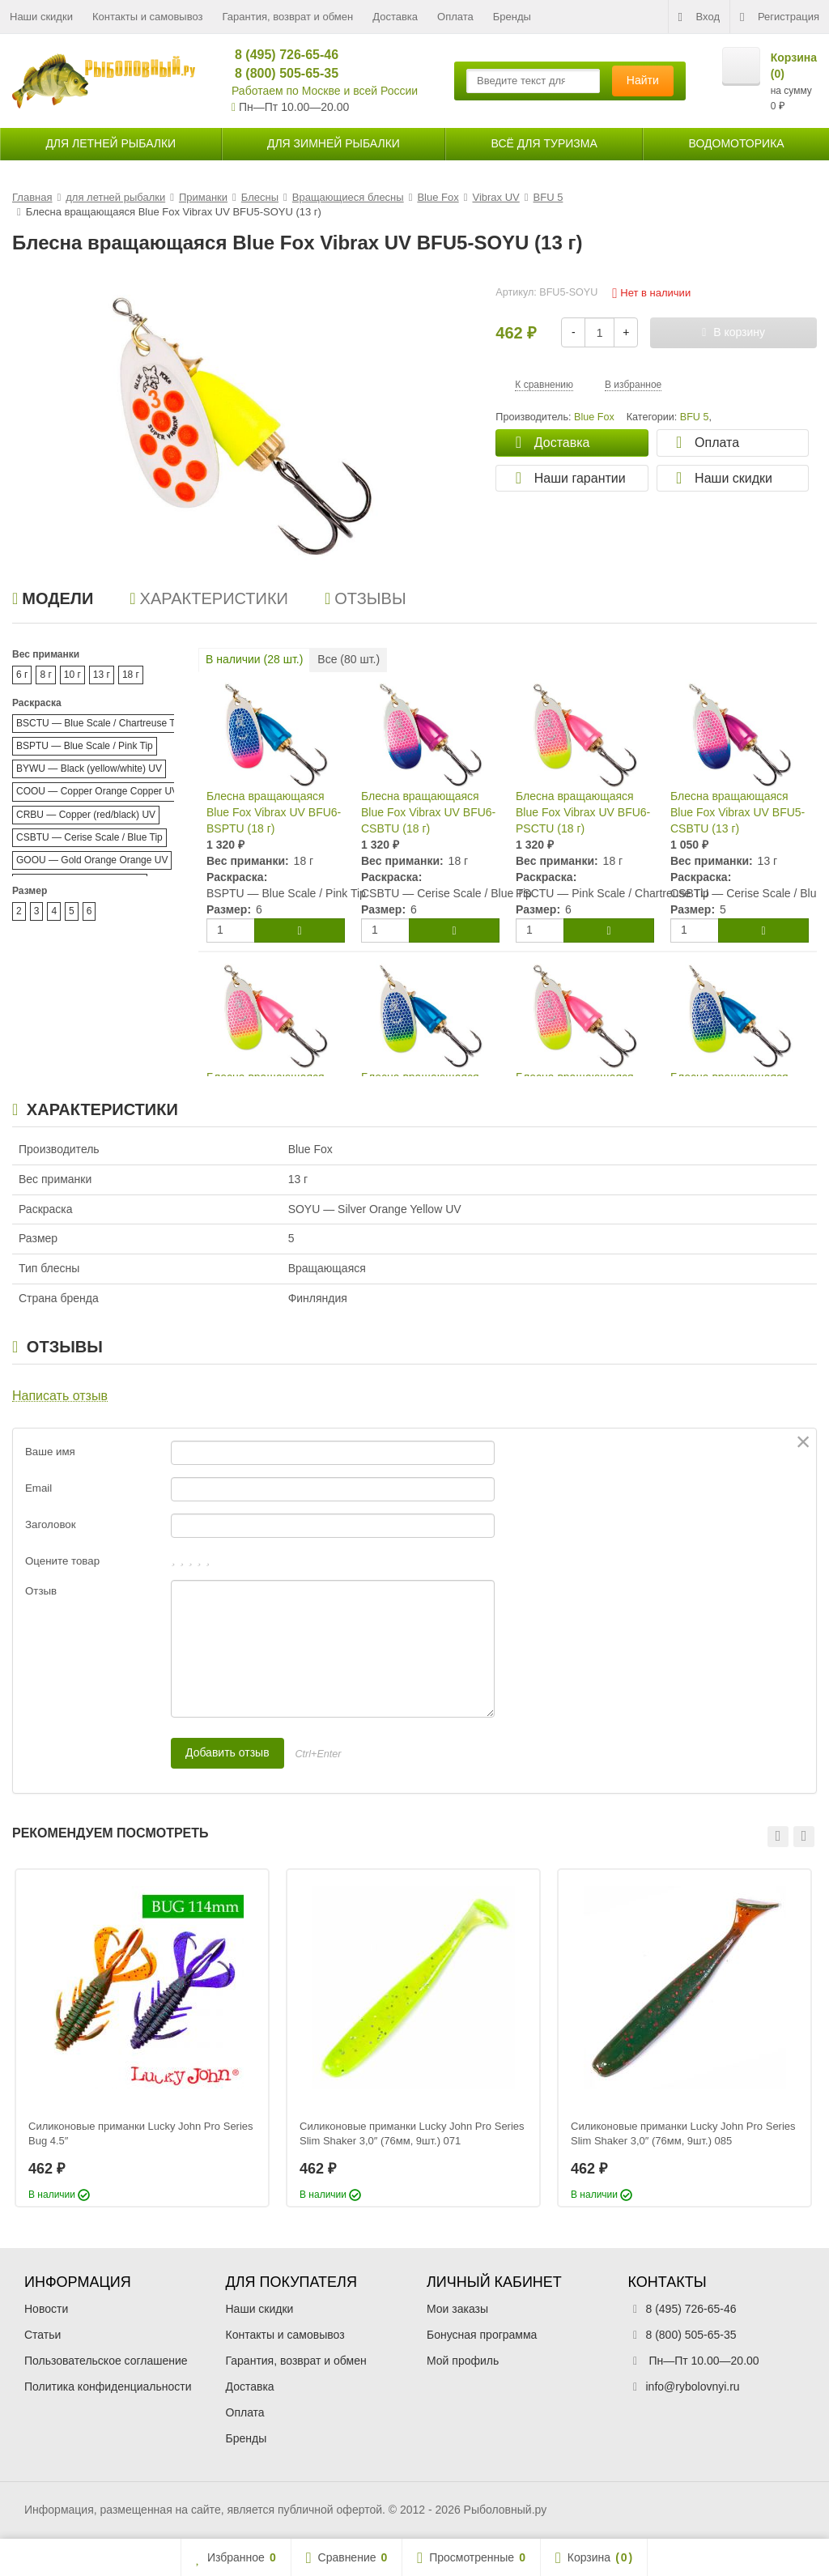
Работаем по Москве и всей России (325, 90)
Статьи (42, 2334)
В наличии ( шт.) (254, 659)
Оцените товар (62, 1561)
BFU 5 (694, 417)
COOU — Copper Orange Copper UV (97, 791)
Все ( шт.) (348, 659)
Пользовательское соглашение (106, 2360)
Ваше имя (50, 1452)
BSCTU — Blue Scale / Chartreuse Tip (99, 723)
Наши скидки (41, 17)
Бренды (512, 17)
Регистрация (779, 17)
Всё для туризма (544, 143)
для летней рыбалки (110, 143)
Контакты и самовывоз (147, 17)
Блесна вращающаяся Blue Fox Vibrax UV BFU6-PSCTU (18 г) (583, 812)
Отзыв (41, 1591)
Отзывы (365, 598)
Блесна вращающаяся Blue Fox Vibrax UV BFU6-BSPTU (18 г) (273, 812)
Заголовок (50, 1524)
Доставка (395, 17)
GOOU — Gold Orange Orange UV (92, 860)
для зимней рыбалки (333, 143)
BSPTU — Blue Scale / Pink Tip (84, 746)
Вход (699, 17)
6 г (22, 674)
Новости (46, 2308)
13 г (101, 674)
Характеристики (209, 598)
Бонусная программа (482, 2334)
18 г (130, 674)
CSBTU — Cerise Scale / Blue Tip (89, 837)
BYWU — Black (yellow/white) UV (89, 768)
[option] (142, 2038)
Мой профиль (463, 2360)
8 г (45, 674)
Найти (643, 80)
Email (38, 1488)
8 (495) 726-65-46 (280, 55)
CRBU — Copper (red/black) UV (85, 814)
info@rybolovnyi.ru (693, 2386)
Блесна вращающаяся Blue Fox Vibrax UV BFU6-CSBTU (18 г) (428, 812)
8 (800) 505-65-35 (280, 73)
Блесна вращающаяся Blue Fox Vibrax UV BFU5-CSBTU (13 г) (737, 812)
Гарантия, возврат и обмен (288, 17)
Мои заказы (457, 2308)
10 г (72, 674)
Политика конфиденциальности (108, 2386)
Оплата (455, 17)
